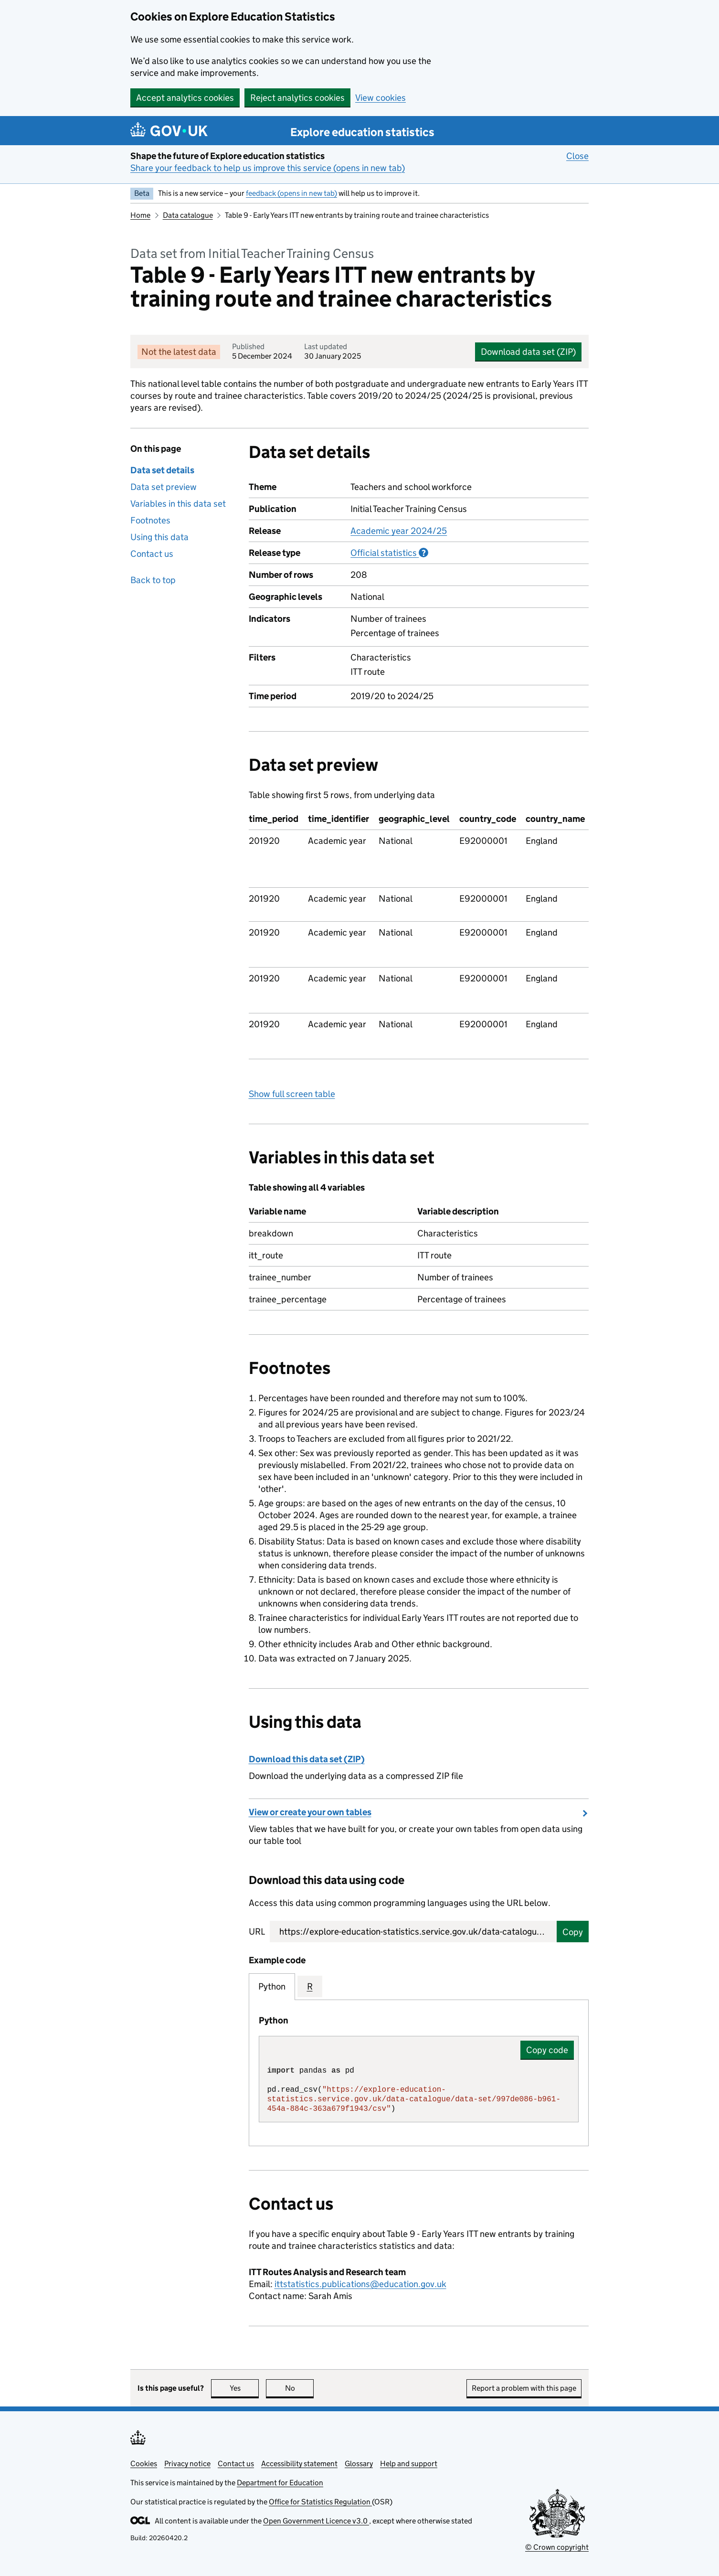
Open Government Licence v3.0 (316, 2520)
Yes (244, 2388)
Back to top (153, 580)
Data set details (162, 470)
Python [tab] (271, 1986)
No (299, 2388)
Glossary (359, 2463)
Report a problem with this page (524, 2388)
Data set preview (163, 486)
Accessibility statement (299, 2463)
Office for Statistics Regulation (320, 2501)
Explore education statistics (362, 132)
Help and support (408, 2463)
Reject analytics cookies (297, 97)
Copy (572, 1932)
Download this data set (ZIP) (307, 1759)
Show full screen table (292, 1093)
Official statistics (389, 552)
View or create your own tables (310, 1812)
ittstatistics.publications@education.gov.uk (360, 2283)
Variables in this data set (178, 503)
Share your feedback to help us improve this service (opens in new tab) (267, 167)
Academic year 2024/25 (398, 530)
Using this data (159, 537)
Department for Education (280, 2482)
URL (257, 1931)
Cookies (143, 2463)
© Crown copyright (557, 2547)
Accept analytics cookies (185, 97)
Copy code (547, 2049)
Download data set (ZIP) (528, 351)
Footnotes (150, 520)
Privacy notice (187, 2463)
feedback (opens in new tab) (291, 193)
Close (577, 155)
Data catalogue (188, 215)
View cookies (380, 97)
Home (140, 215)
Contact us (151, 553)
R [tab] (310, 1986)
